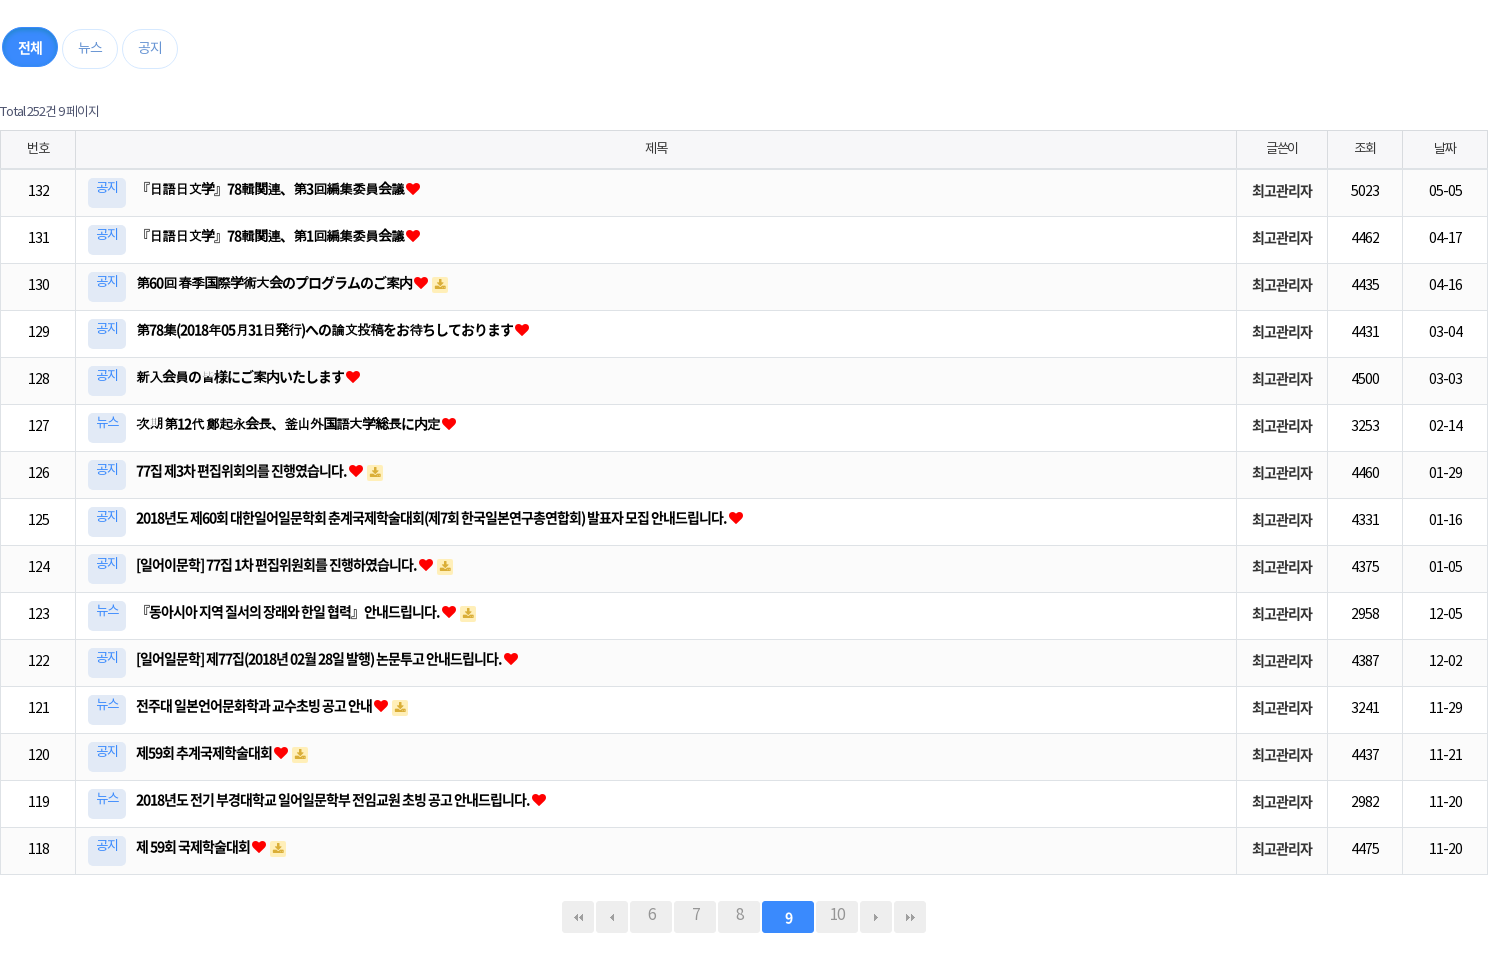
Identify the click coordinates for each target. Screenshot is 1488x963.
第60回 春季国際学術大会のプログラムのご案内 (275, 282)
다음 (876, 917)
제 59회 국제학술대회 (194, 846)
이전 (612, 917)
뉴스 (90, 49)
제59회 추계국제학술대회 (205, 752)
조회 (1364, 149)
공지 (150, 49)
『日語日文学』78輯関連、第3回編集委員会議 (271, 188)
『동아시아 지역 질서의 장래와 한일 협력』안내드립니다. (289, 611)
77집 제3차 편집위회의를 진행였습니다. (242, 470)
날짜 (1444, 149)
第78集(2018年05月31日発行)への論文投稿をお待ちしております (325, 329)
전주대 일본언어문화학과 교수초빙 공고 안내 (255, 705)
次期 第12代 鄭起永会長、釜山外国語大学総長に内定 (289, 423)
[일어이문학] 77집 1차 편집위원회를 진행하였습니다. (277, 564)
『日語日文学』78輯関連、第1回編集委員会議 (271, 235)
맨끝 (910, 917)
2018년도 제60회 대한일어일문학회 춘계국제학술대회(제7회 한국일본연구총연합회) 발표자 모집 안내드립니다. (432, 517)
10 (830, 912)
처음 (578, 917)
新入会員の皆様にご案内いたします (241, 376)
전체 (30, 47)
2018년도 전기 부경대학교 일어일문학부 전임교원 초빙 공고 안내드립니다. (334, 799)
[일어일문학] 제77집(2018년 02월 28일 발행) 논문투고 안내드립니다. (320, 658)
